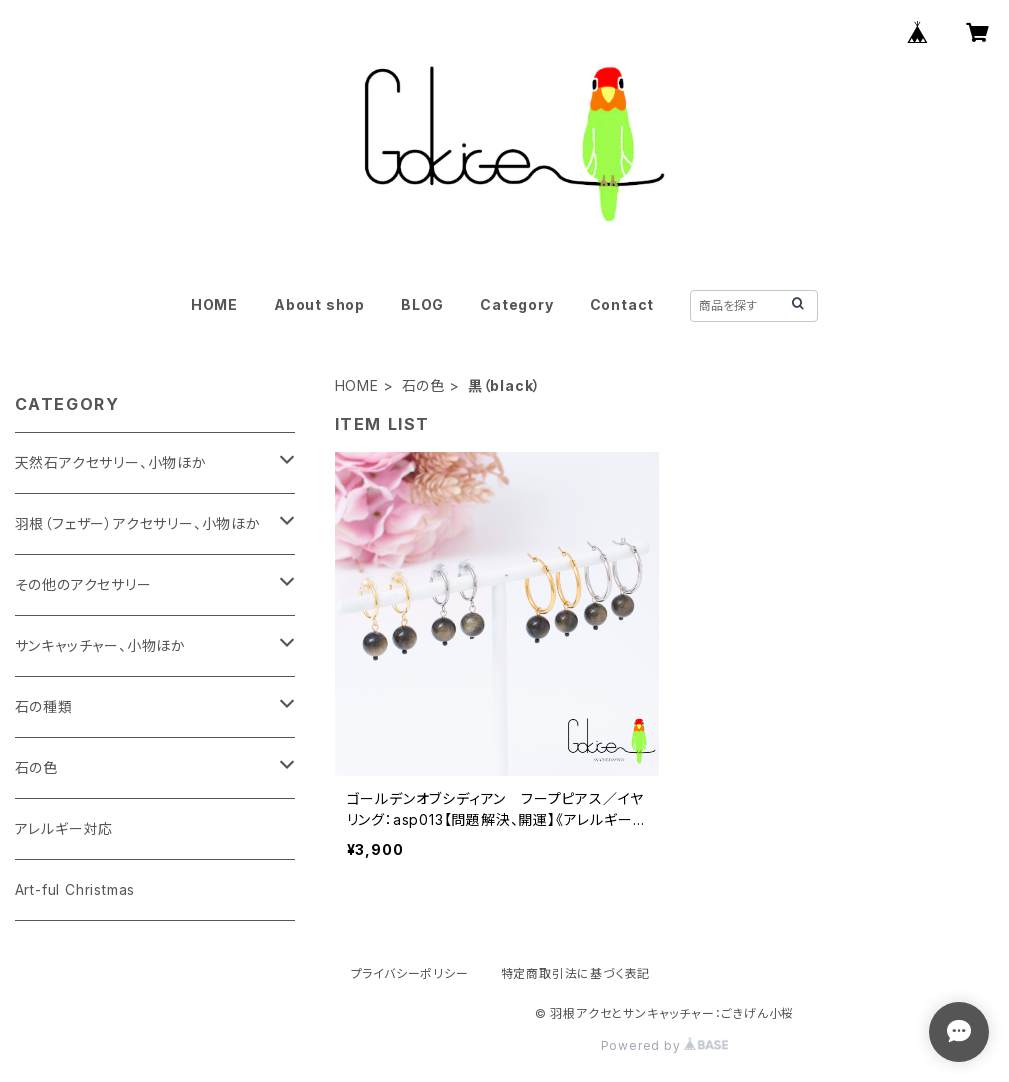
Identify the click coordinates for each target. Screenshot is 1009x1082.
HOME (214, 304)
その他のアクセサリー (83, 584)
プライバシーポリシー (410, 973)
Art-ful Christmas (75, 889)
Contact (622, 304)
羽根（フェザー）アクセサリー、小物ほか (138, 523)
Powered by (665, 1045)
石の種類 (44, 706)
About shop (319, 304)
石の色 (423, 385)
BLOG (422, 304)
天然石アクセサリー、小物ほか (111, 462)
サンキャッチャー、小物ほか (100, 645)
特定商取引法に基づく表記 (576, 973)
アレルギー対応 (64, 828)
